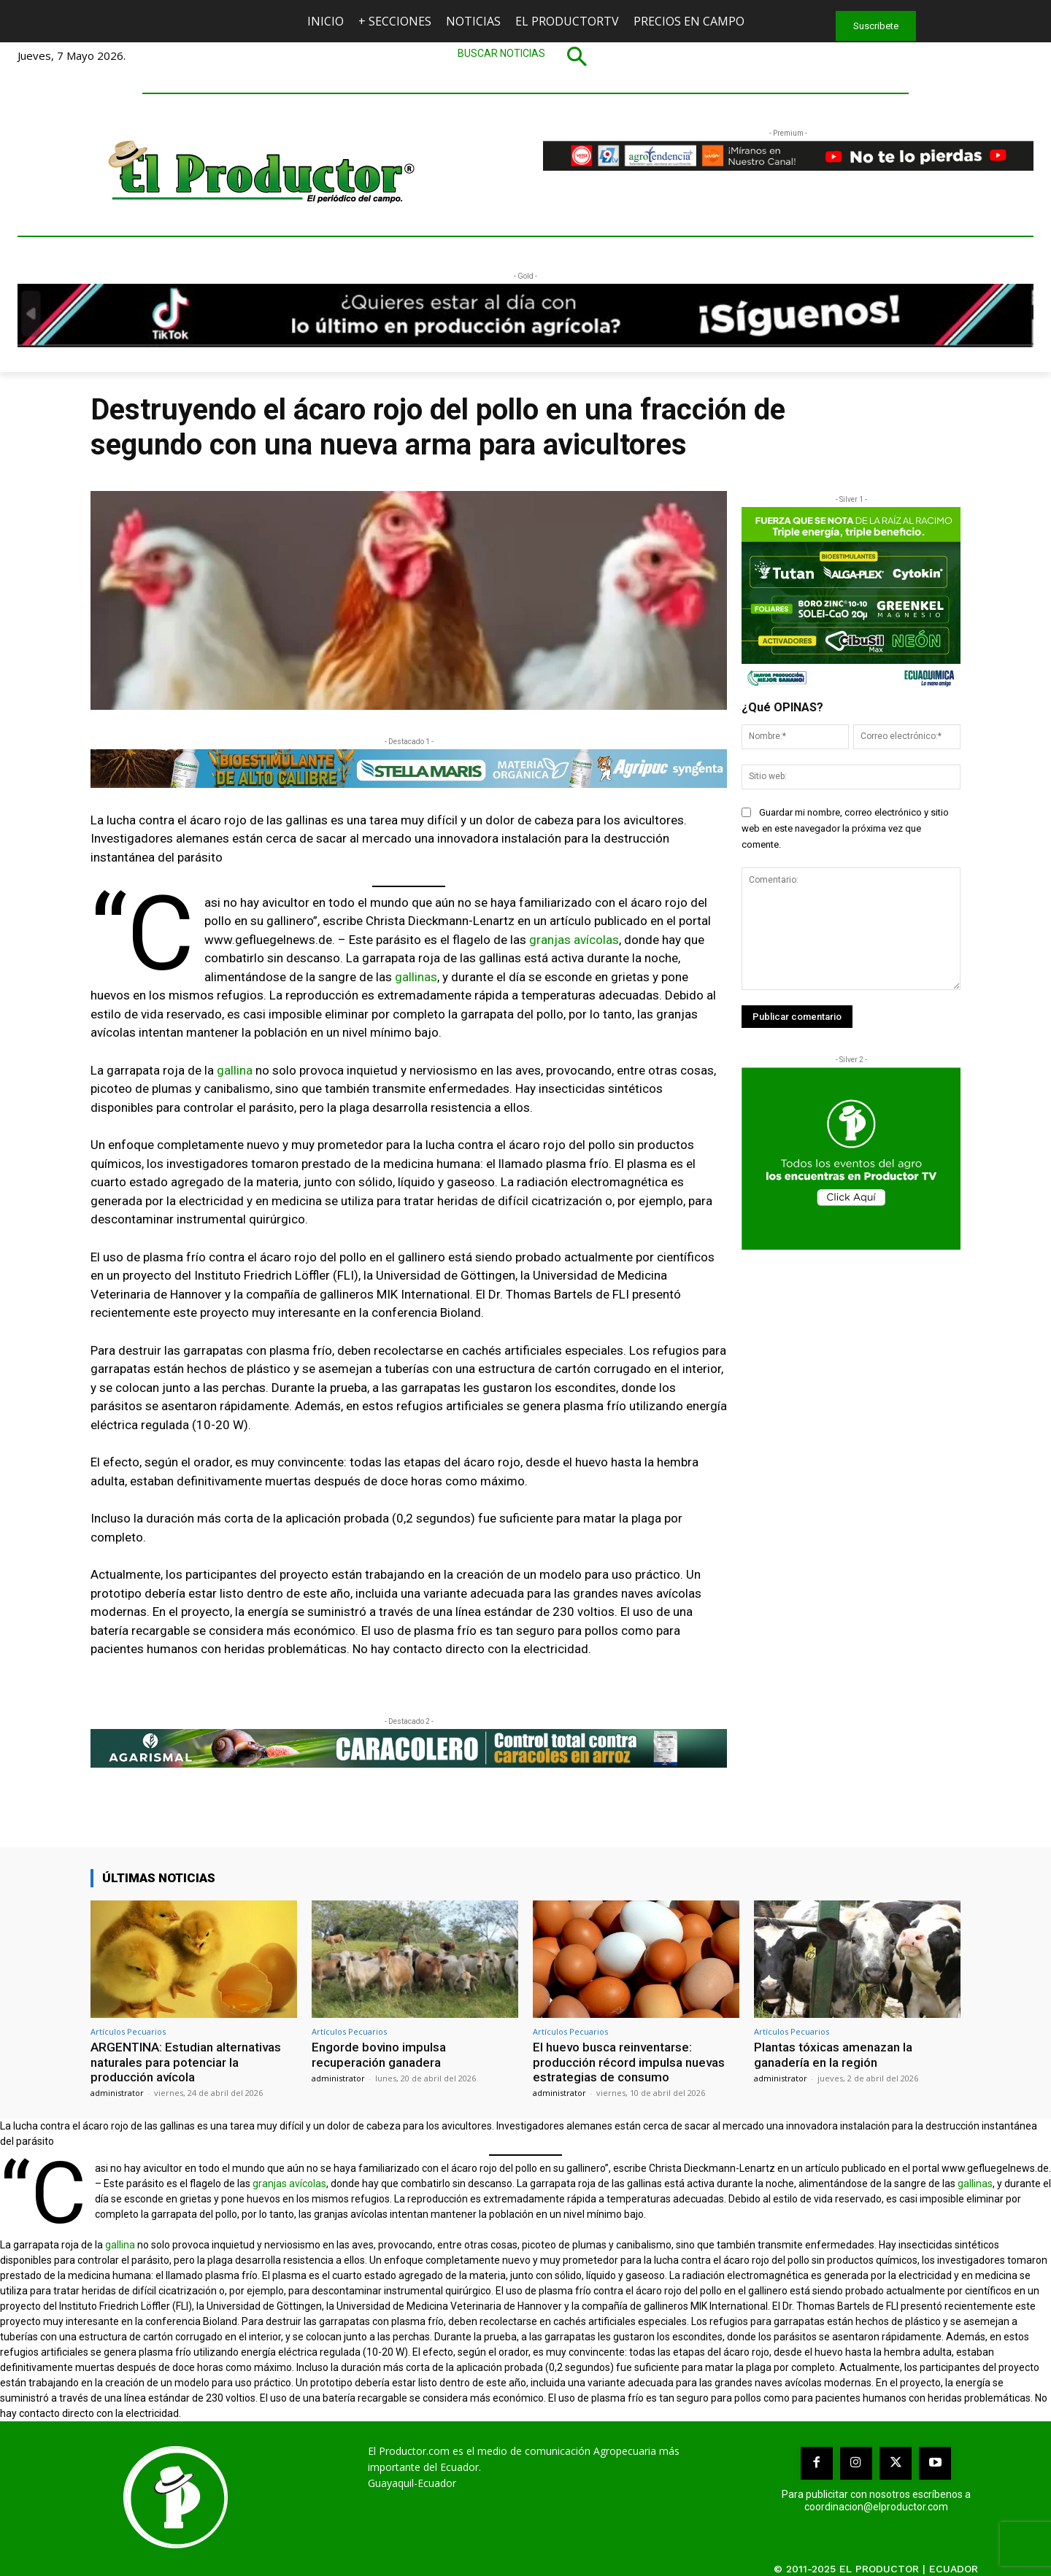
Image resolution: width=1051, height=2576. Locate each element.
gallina (235, 1070)
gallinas (416, 977)
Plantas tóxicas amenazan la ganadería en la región (833, 2054)
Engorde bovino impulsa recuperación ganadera (379, 2054)
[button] (525, 56)
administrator (117, 2092)
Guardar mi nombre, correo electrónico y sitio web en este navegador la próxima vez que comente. (845, 828)
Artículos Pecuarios (128, 2031)
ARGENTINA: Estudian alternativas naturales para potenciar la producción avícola (186, 2062)
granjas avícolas (574, 939)
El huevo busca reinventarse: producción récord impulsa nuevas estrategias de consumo (629, 2062)
